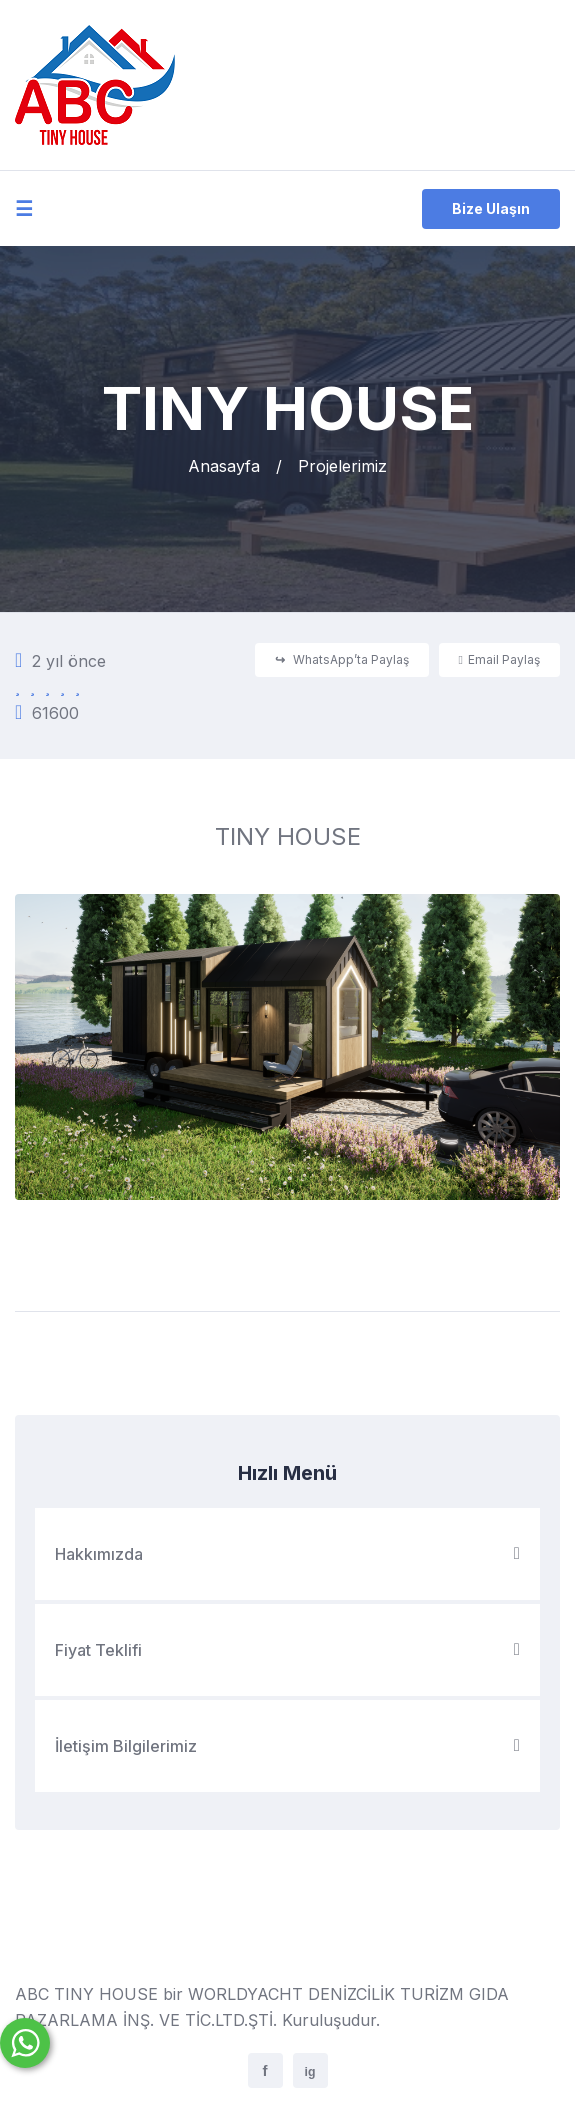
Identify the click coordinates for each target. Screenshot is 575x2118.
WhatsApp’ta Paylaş (342, 659)
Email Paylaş (499, 659)
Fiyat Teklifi (287, 1650)
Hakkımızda (287, 1554)
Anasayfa (224, 466)
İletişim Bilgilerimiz (287, 1746)
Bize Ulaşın (491, 208)
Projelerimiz (342, 466)
